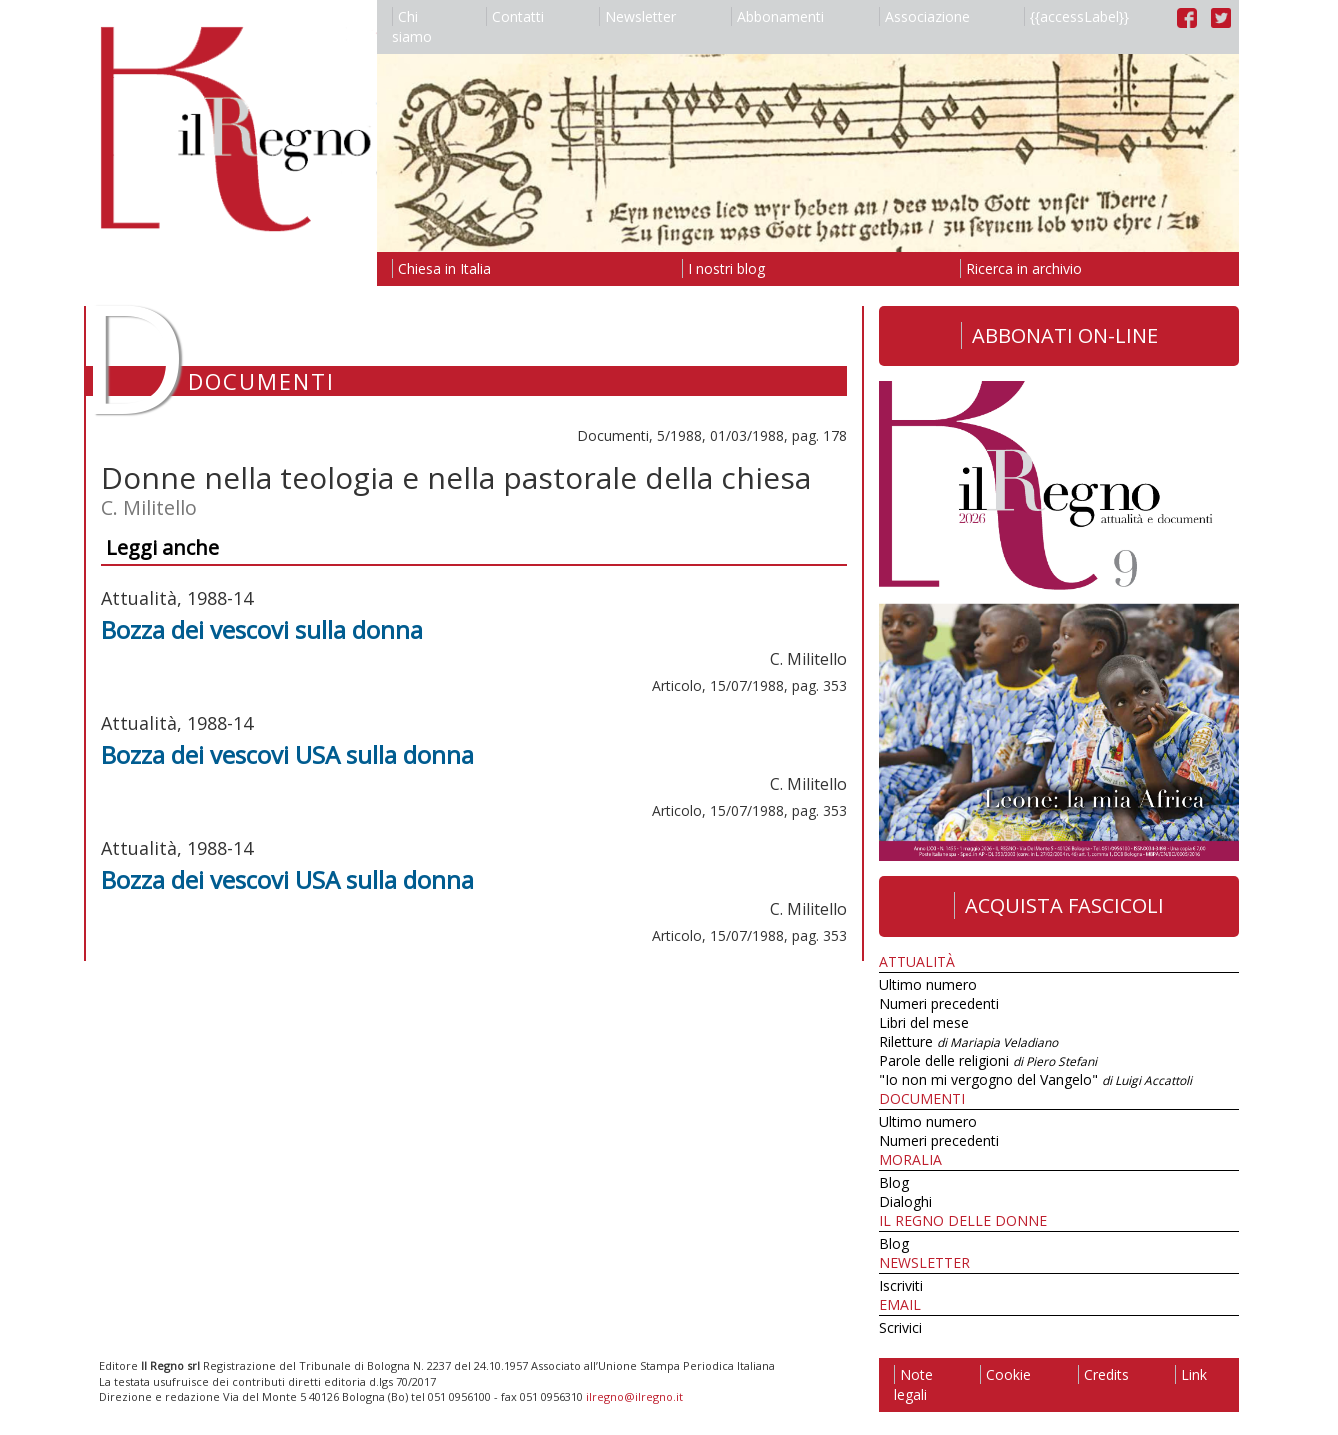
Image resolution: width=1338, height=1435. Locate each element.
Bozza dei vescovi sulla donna (262, 629)
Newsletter (637, 16)
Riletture (968, 1041)
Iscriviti (901, 1285)
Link (1191, 1374)
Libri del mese (924, 1022)
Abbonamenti (777, 16)
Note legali (913, 1384)
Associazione (924, 16)
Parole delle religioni (988, 1060)
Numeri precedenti (939, 1003)
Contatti (515, 16)
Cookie (1005, 1374)
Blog (894, 1182)
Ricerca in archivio (1021, 268)
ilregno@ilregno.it (634, 1396)
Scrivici (900, 1327)
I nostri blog (723, 268)
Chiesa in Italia (441, 268)
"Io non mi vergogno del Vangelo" (1035, 1079)
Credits (1103, 1374)
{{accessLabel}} (1076, 16)
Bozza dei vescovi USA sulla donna (287, 754)
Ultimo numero (928, 984)
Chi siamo (412, 26)
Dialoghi (905, 1201)
